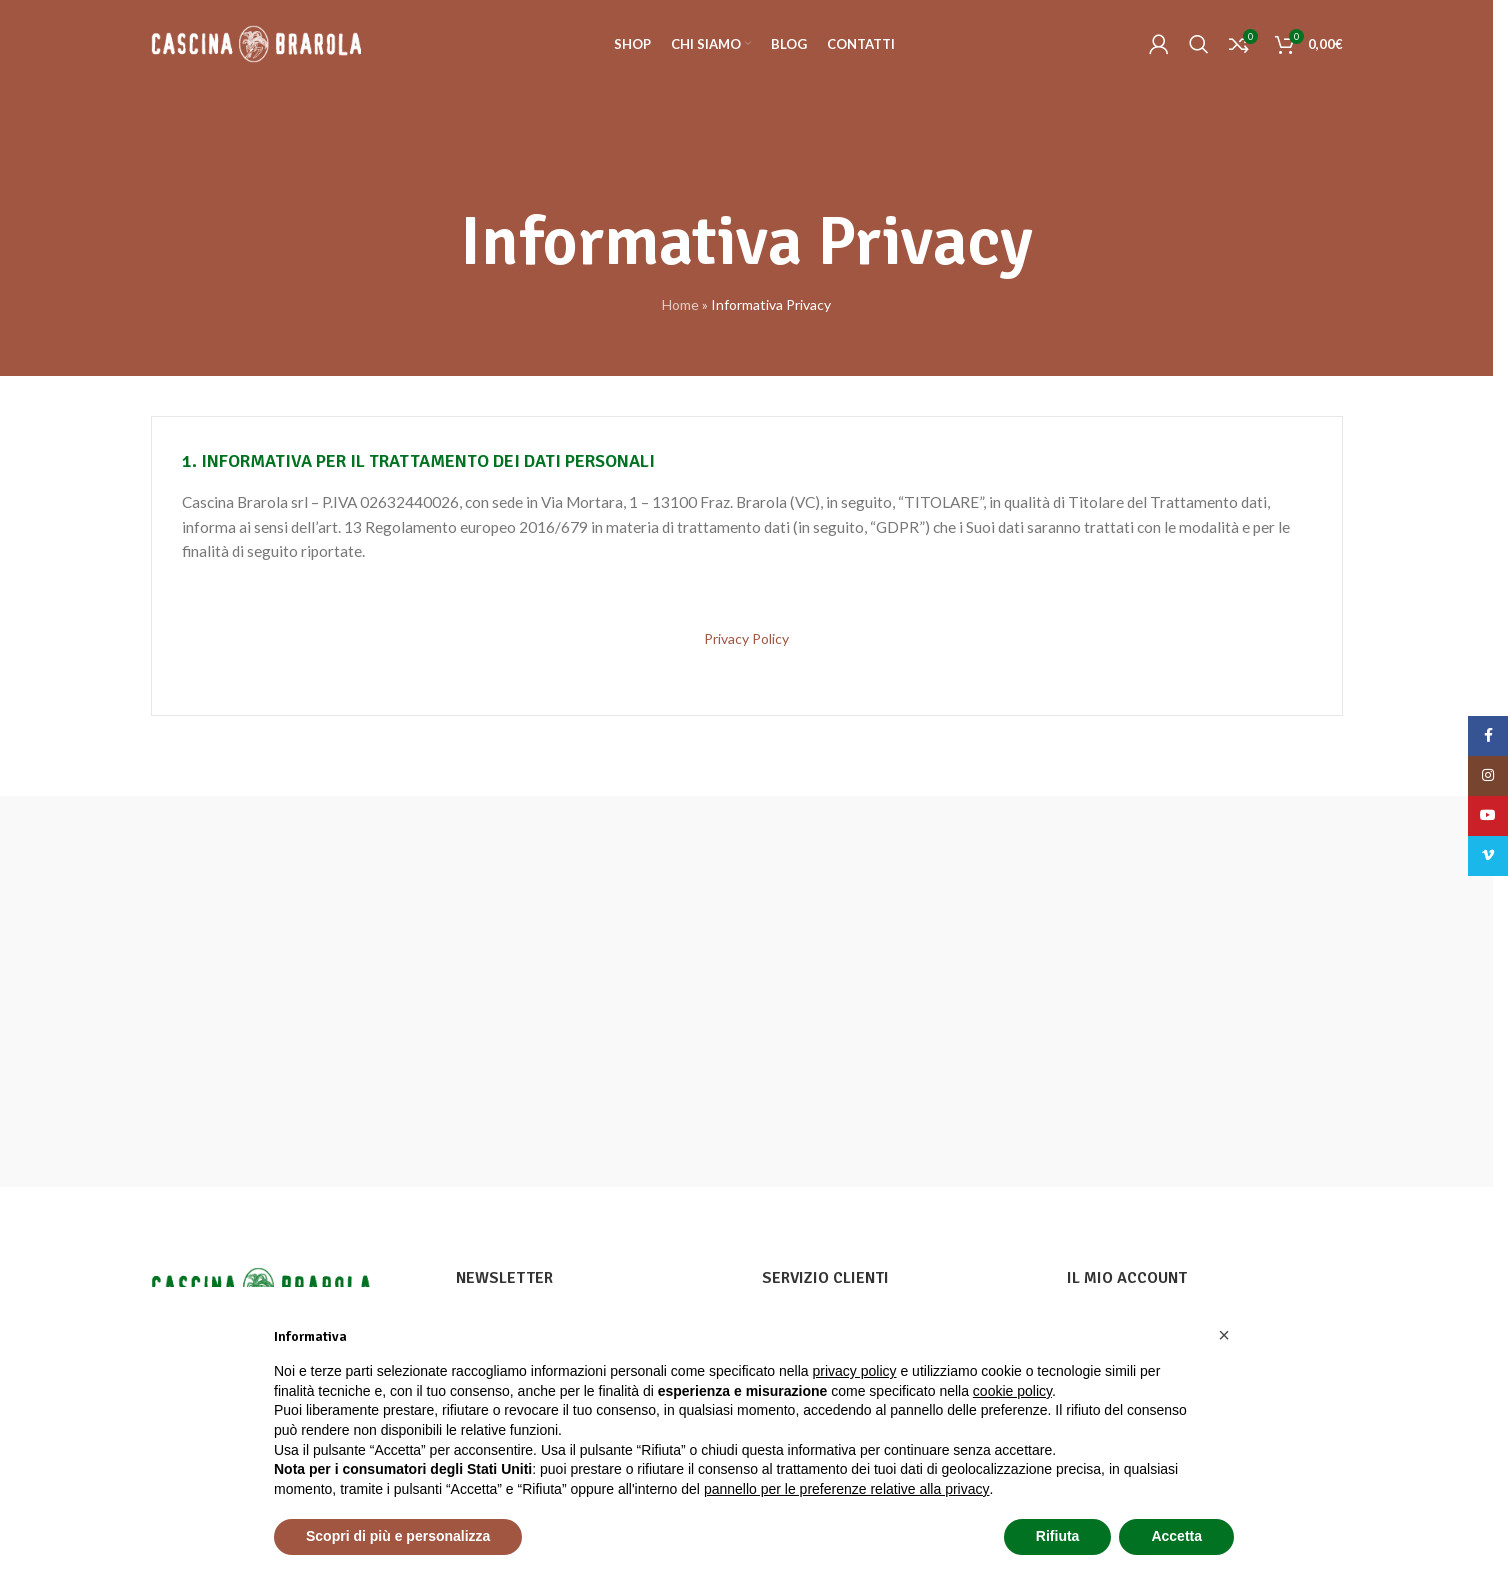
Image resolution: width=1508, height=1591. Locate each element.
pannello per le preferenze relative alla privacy (847, 1489)
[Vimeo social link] (1488, 856)
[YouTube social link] (1488, 816)
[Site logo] (256, 43)
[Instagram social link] (1488, 776)
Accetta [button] (1176, 1536)
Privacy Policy (746, 638)
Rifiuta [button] (1058, 1536)
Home (680, 304)
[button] (1224, 1335)
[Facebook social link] (1488, 736)
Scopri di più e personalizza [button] (398, 1536)
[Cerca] (1199, 45)
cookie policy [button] (1012, 1391)
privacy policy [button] (855, 1371)
